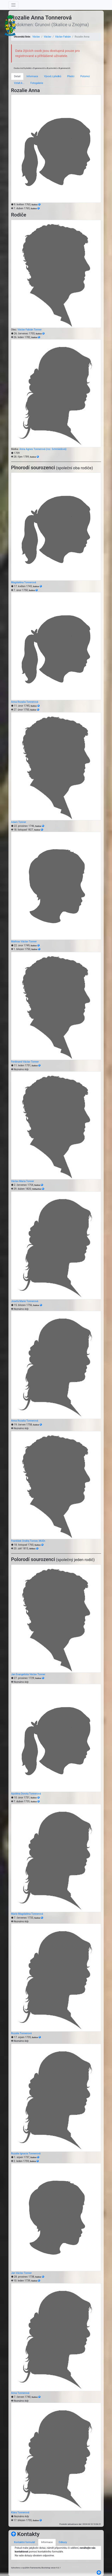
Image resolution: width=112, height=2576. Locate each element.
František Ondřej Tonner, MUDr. (28, 1540)
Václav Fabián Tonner (29, 329)
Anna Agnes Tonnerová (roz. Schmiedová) (42, 449)
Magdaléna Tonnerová (23, 582)
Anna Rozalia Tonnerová (24, 701)
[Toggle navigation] (13, 4)
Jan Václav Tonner (21, 2273)
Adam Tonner (18, 822)
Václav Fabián (63, 36)
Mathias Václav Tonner (24, 941)
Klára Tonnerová (20, 2512)
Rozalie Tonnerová (21, 2033)
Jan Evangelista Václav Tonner (28, 1674)
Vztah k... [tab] (19, 83)
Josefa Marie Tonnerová (24, 1301)
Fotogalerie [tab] (37, 83)
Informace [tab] (32, 76)
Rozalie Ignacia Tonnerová (26, 2153)
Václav (36, 36)
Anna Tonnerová (20, 2393)
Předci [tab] (70, 76)
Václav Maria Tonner (22, 1181)
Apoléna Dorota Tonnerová (26, 1793)
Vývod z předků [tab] (52, 76)
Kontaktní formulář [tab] (24, 2542)
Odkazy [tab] (63, 2542)
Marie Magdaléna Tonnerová (27, 1913)
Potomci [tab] (85, 76)
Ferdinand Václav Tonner (25, 1061)
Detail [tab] (17, 76)
